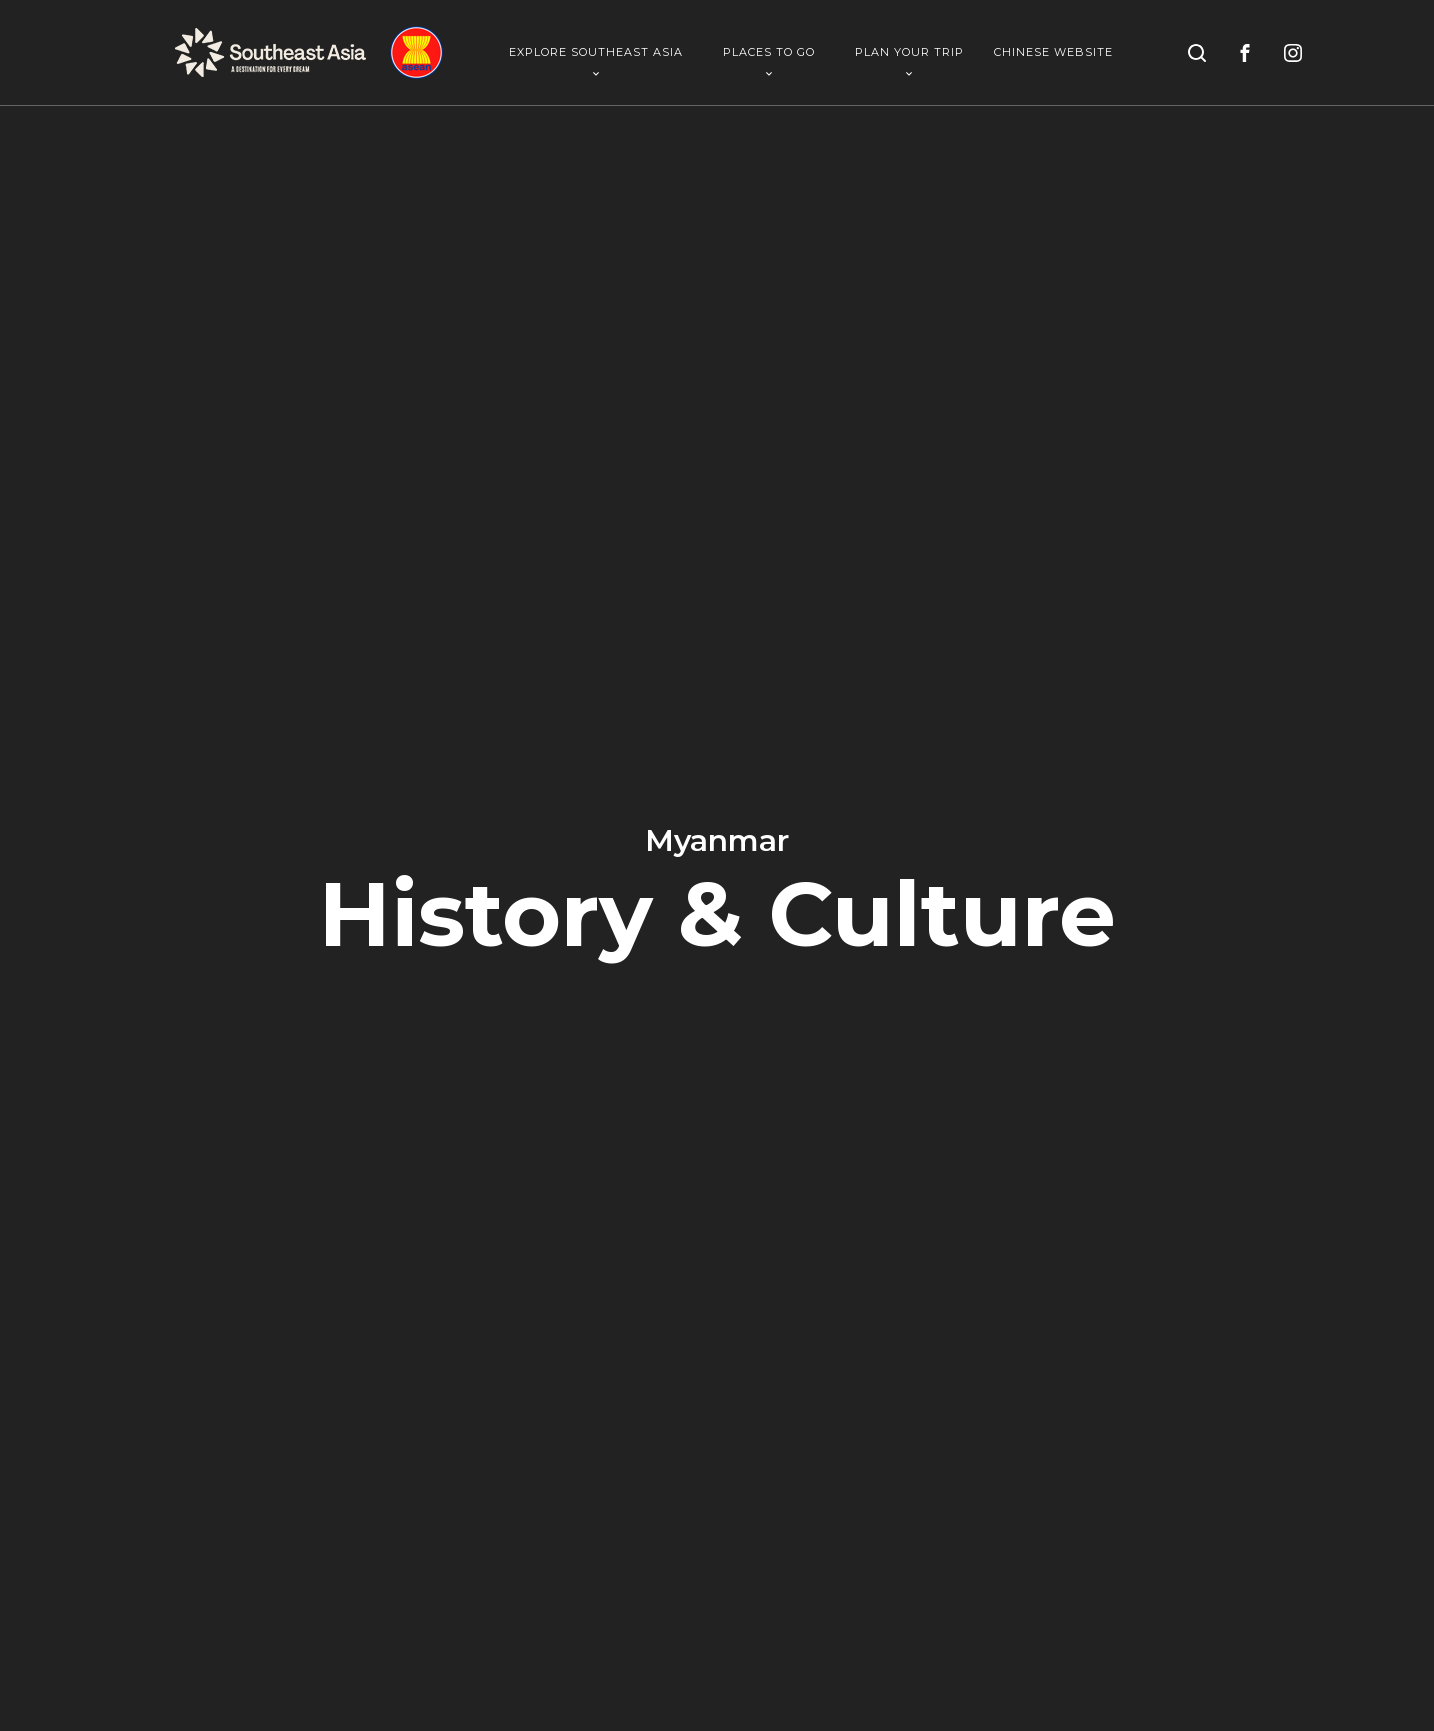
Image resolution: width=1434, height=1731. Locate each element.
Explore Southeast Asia (596, 61)
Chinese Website (1053, 52)
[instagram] (1293, 53)
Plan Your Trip (909, 61)
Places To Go (769, 61)
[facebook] (1245, 53)
